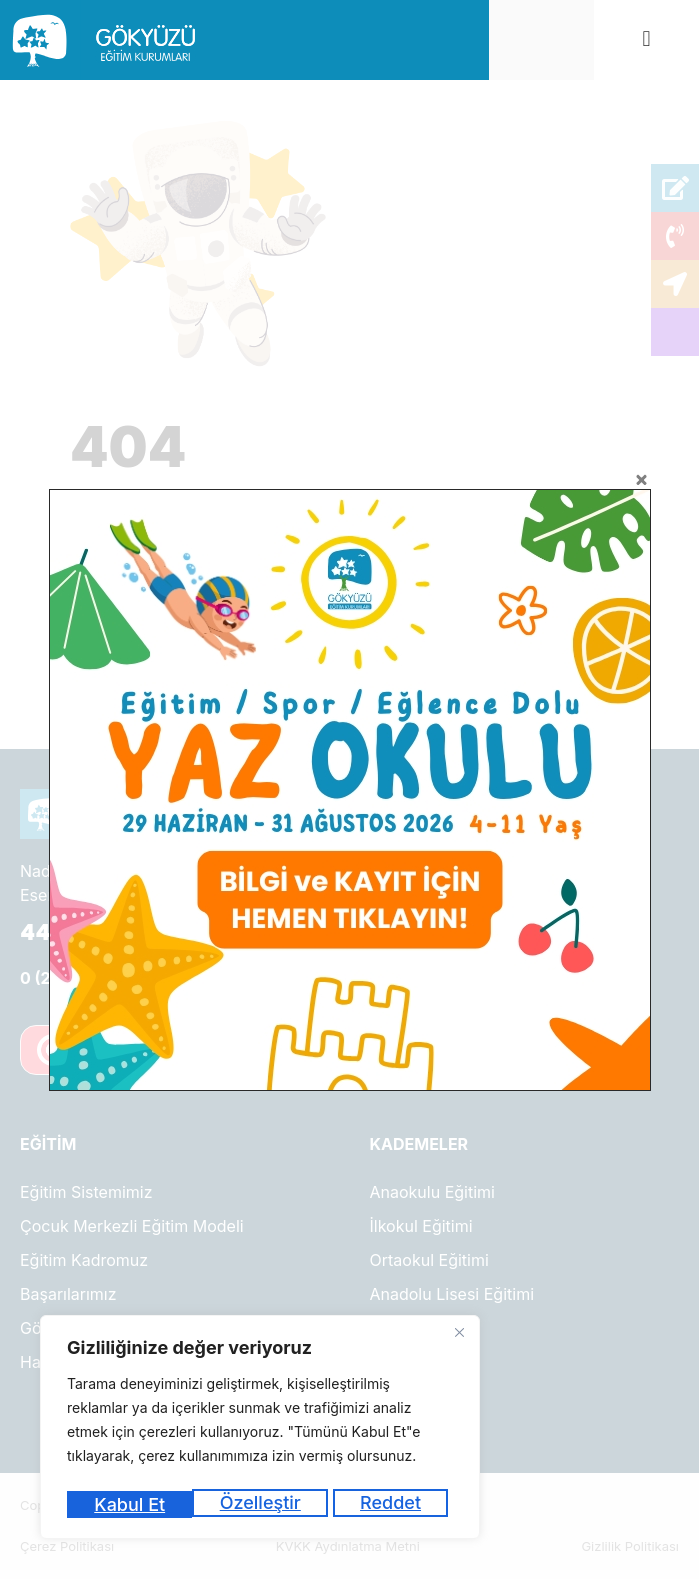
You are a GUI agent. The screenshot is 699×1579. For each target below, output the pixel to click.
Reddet (265, 1504)
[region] (260, 1430)
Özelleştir (133, 1504)
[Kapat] (459, 1339)
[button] (646, 39)
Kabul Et (391, 1504)
